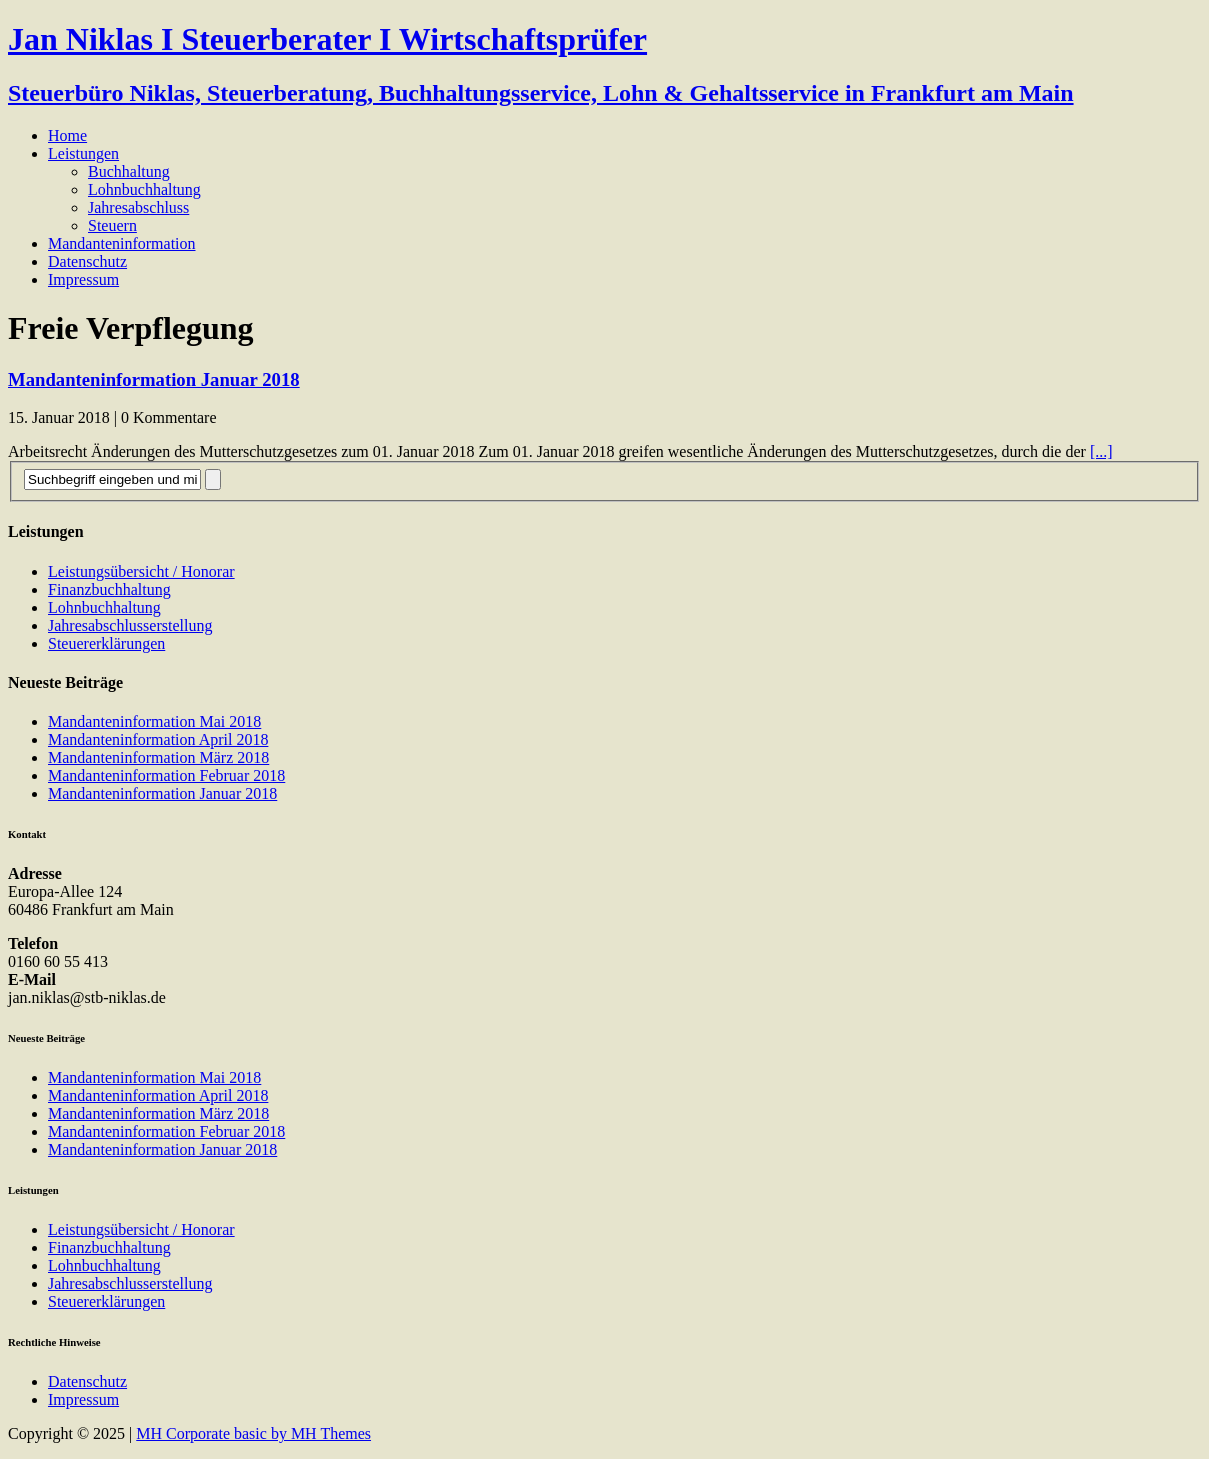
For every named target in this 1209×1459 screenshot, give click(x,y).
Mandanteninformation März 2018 (158, 757)
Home (67, 135)
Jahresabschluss (138, 207)
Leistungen (83, 153)
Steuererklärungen (106, 643)
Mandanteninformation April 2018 (158, 739)
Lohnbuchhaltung (144, 189)
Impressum (83, 279)
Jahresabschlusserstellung (130, 625)
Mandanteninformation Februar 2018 (166, 775)
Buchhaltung (129, 171)
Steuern (112, 225)
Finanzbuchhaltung (109, 589)
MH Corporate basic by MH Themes (253, 1433)
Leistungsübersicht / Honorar (141, 571)
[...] (1101, 451)
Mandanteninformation (122, 243)
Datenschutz (87, 261)
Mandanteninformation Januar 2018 (154, 379)
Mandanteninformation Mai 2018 (154, 721)
